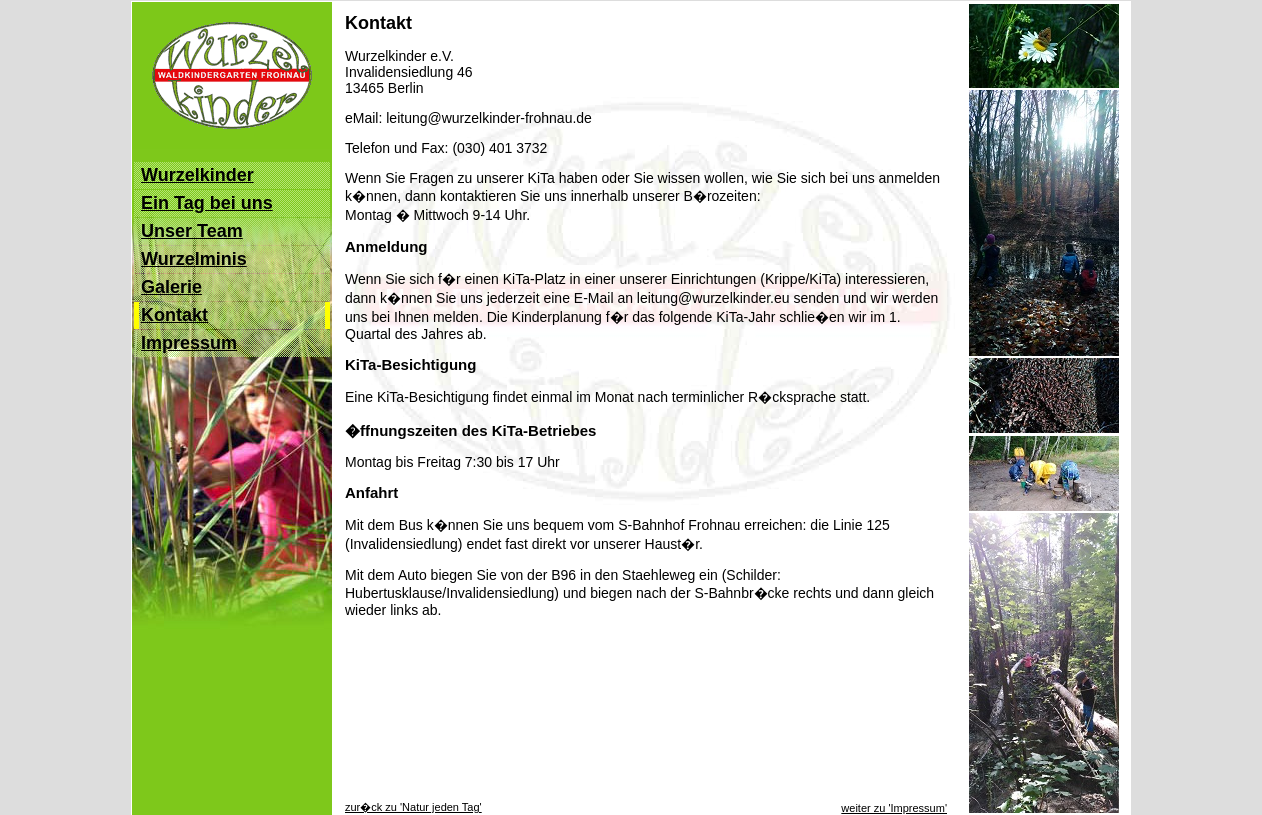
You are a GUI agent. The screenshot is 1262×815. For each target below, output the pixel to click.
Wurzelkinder (197, 175)
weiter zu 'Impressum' (894, 808)
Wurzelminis (194, 259)
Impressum (189, 343)
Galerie (171, 287)
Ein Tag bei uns (207, 203)
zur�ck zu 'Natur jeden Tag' (413, 807)
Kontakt (174, 315)
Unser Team (192, 231)
